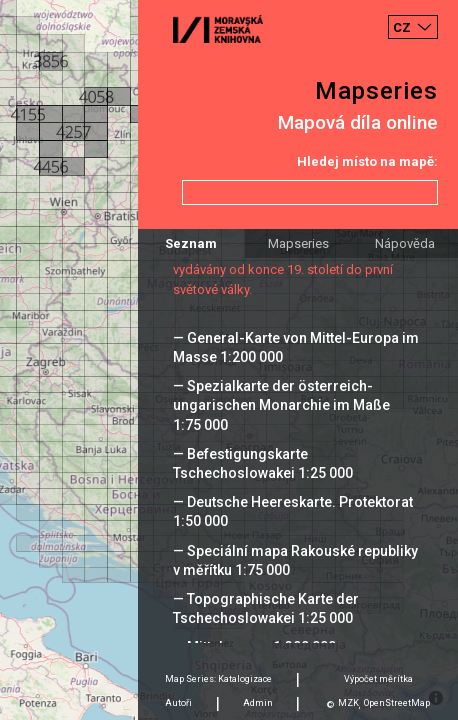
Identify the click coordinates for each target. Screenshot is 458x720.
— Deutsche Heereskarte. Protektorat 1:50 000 (293, 511)
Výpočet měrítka (378, 679)
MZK (348, 703)
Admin (258, 703)
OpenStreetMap (397, 703)
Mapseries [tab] (298, 243)
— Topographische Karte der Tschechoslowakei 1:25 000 (266, 608)
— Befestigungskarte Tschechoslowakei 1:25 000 (263, 463)
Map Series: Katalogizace (218, 679)
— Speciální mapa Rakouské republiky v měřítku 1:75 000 (295, 560)
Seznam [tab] (191, 243)
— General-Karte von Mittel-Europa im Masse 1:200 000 (296, 347)
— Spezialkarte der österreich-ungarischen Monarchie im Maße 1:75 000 (281, 405)
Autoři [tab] (178, 703)
